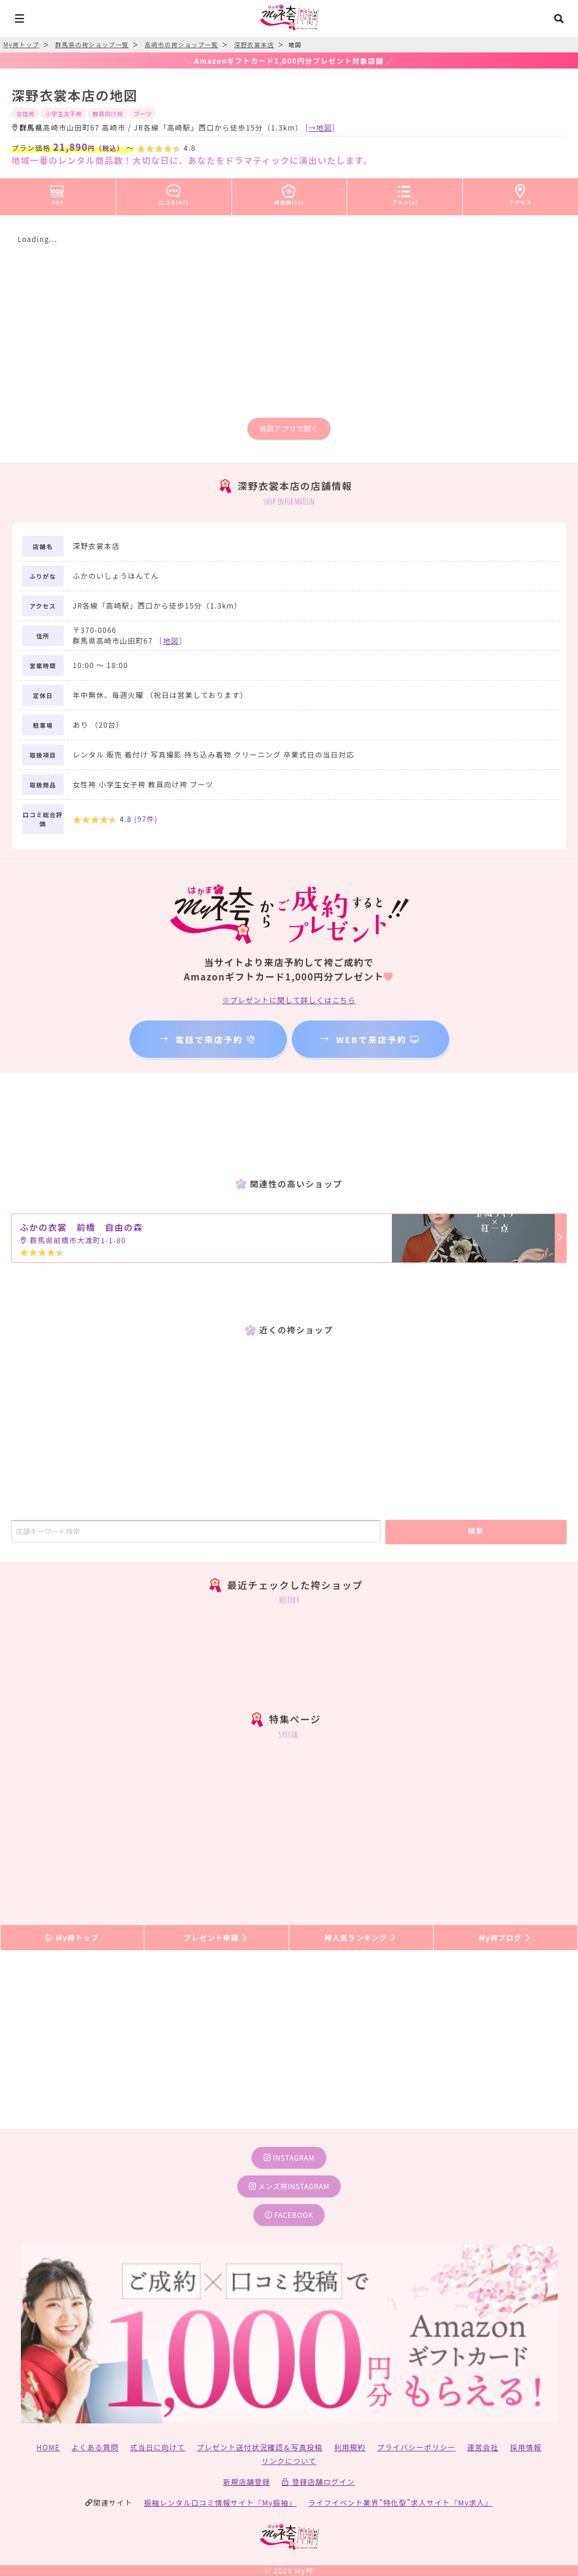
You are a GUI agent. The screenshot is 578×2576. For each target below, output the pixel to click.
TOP (57, 192)
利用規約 (350, 2447)
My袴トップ (71, 1937)
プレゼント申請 (216, 1937)
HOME (48, 2447)
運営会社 (483, 2447)
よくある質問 (95, 2447)
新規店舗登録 (246, 2481)
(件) (145, 819)
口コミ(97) (173, 192)
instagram (289, 2157)
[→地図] (320, 127)
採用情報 (526, 2447)
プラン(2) (405, 192)
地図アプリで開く (289, 428)
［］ (171, 640)
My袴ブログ (505, 1937)
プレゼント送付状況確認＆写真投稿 (260, 2447)
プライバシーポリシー (416, 2447)
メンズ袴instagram (289, 2186)
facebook (289, 2214)
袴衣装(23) (289, 192)
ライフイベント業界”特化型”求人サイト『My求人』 (400, 2502)
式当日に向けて (157, 2447)
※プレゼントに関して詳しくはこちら (289, 1000)
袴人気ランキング (360, 1937)
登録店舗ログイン (318, 2481)
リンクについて (288, 2461)
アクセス (520, 192)
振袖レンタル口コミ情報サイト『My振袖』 (220, 2502)
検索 (476, 1530)
